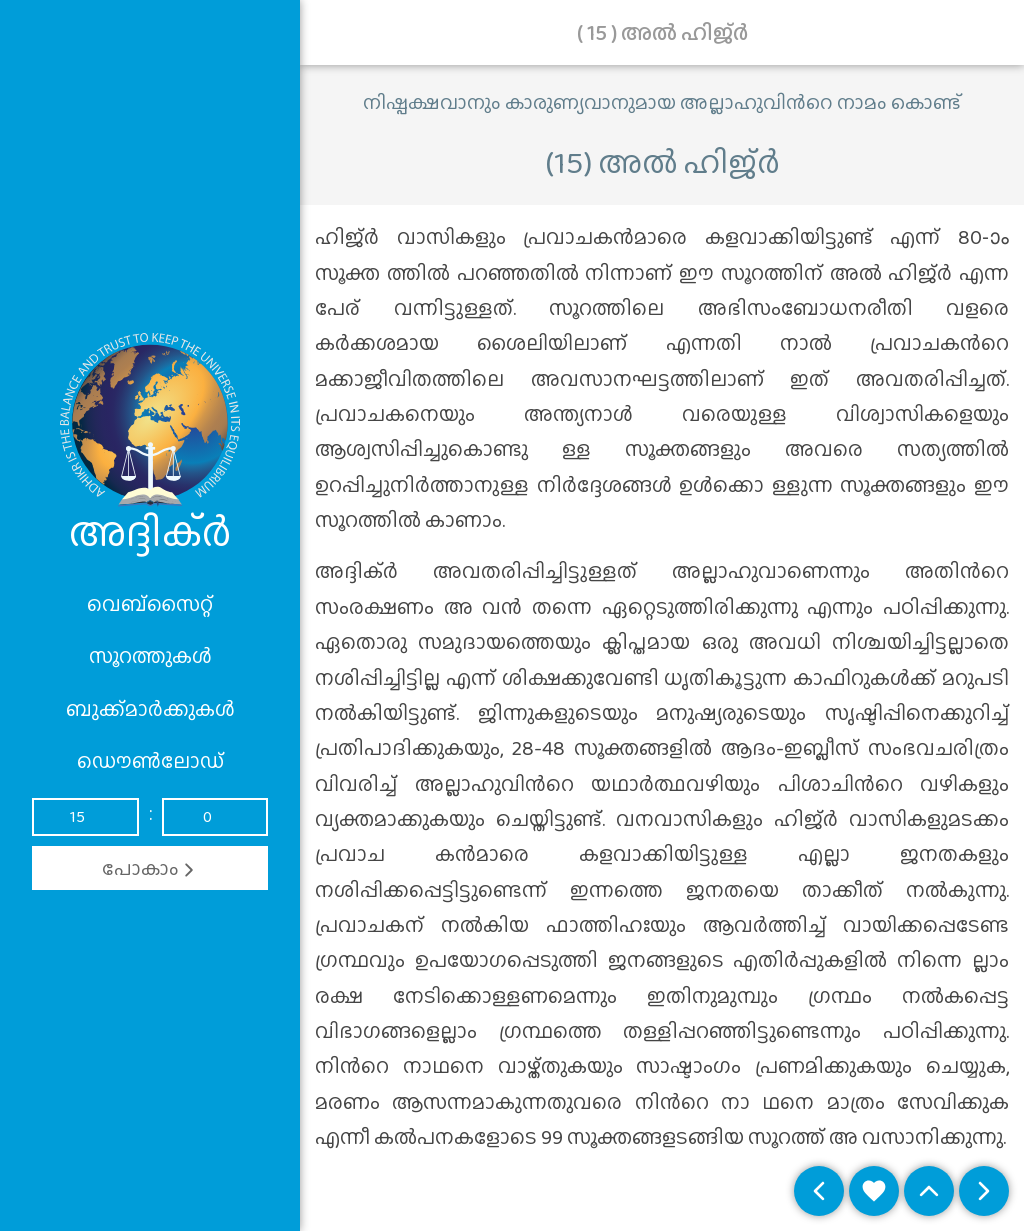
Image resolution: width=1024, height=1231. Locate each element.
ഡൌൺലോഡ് (150, 761)
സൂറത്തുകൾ (150, 656)
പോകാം (150, 868)
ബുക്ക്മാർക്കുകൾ (150, 709)
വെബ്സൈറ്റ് (150, 604)
